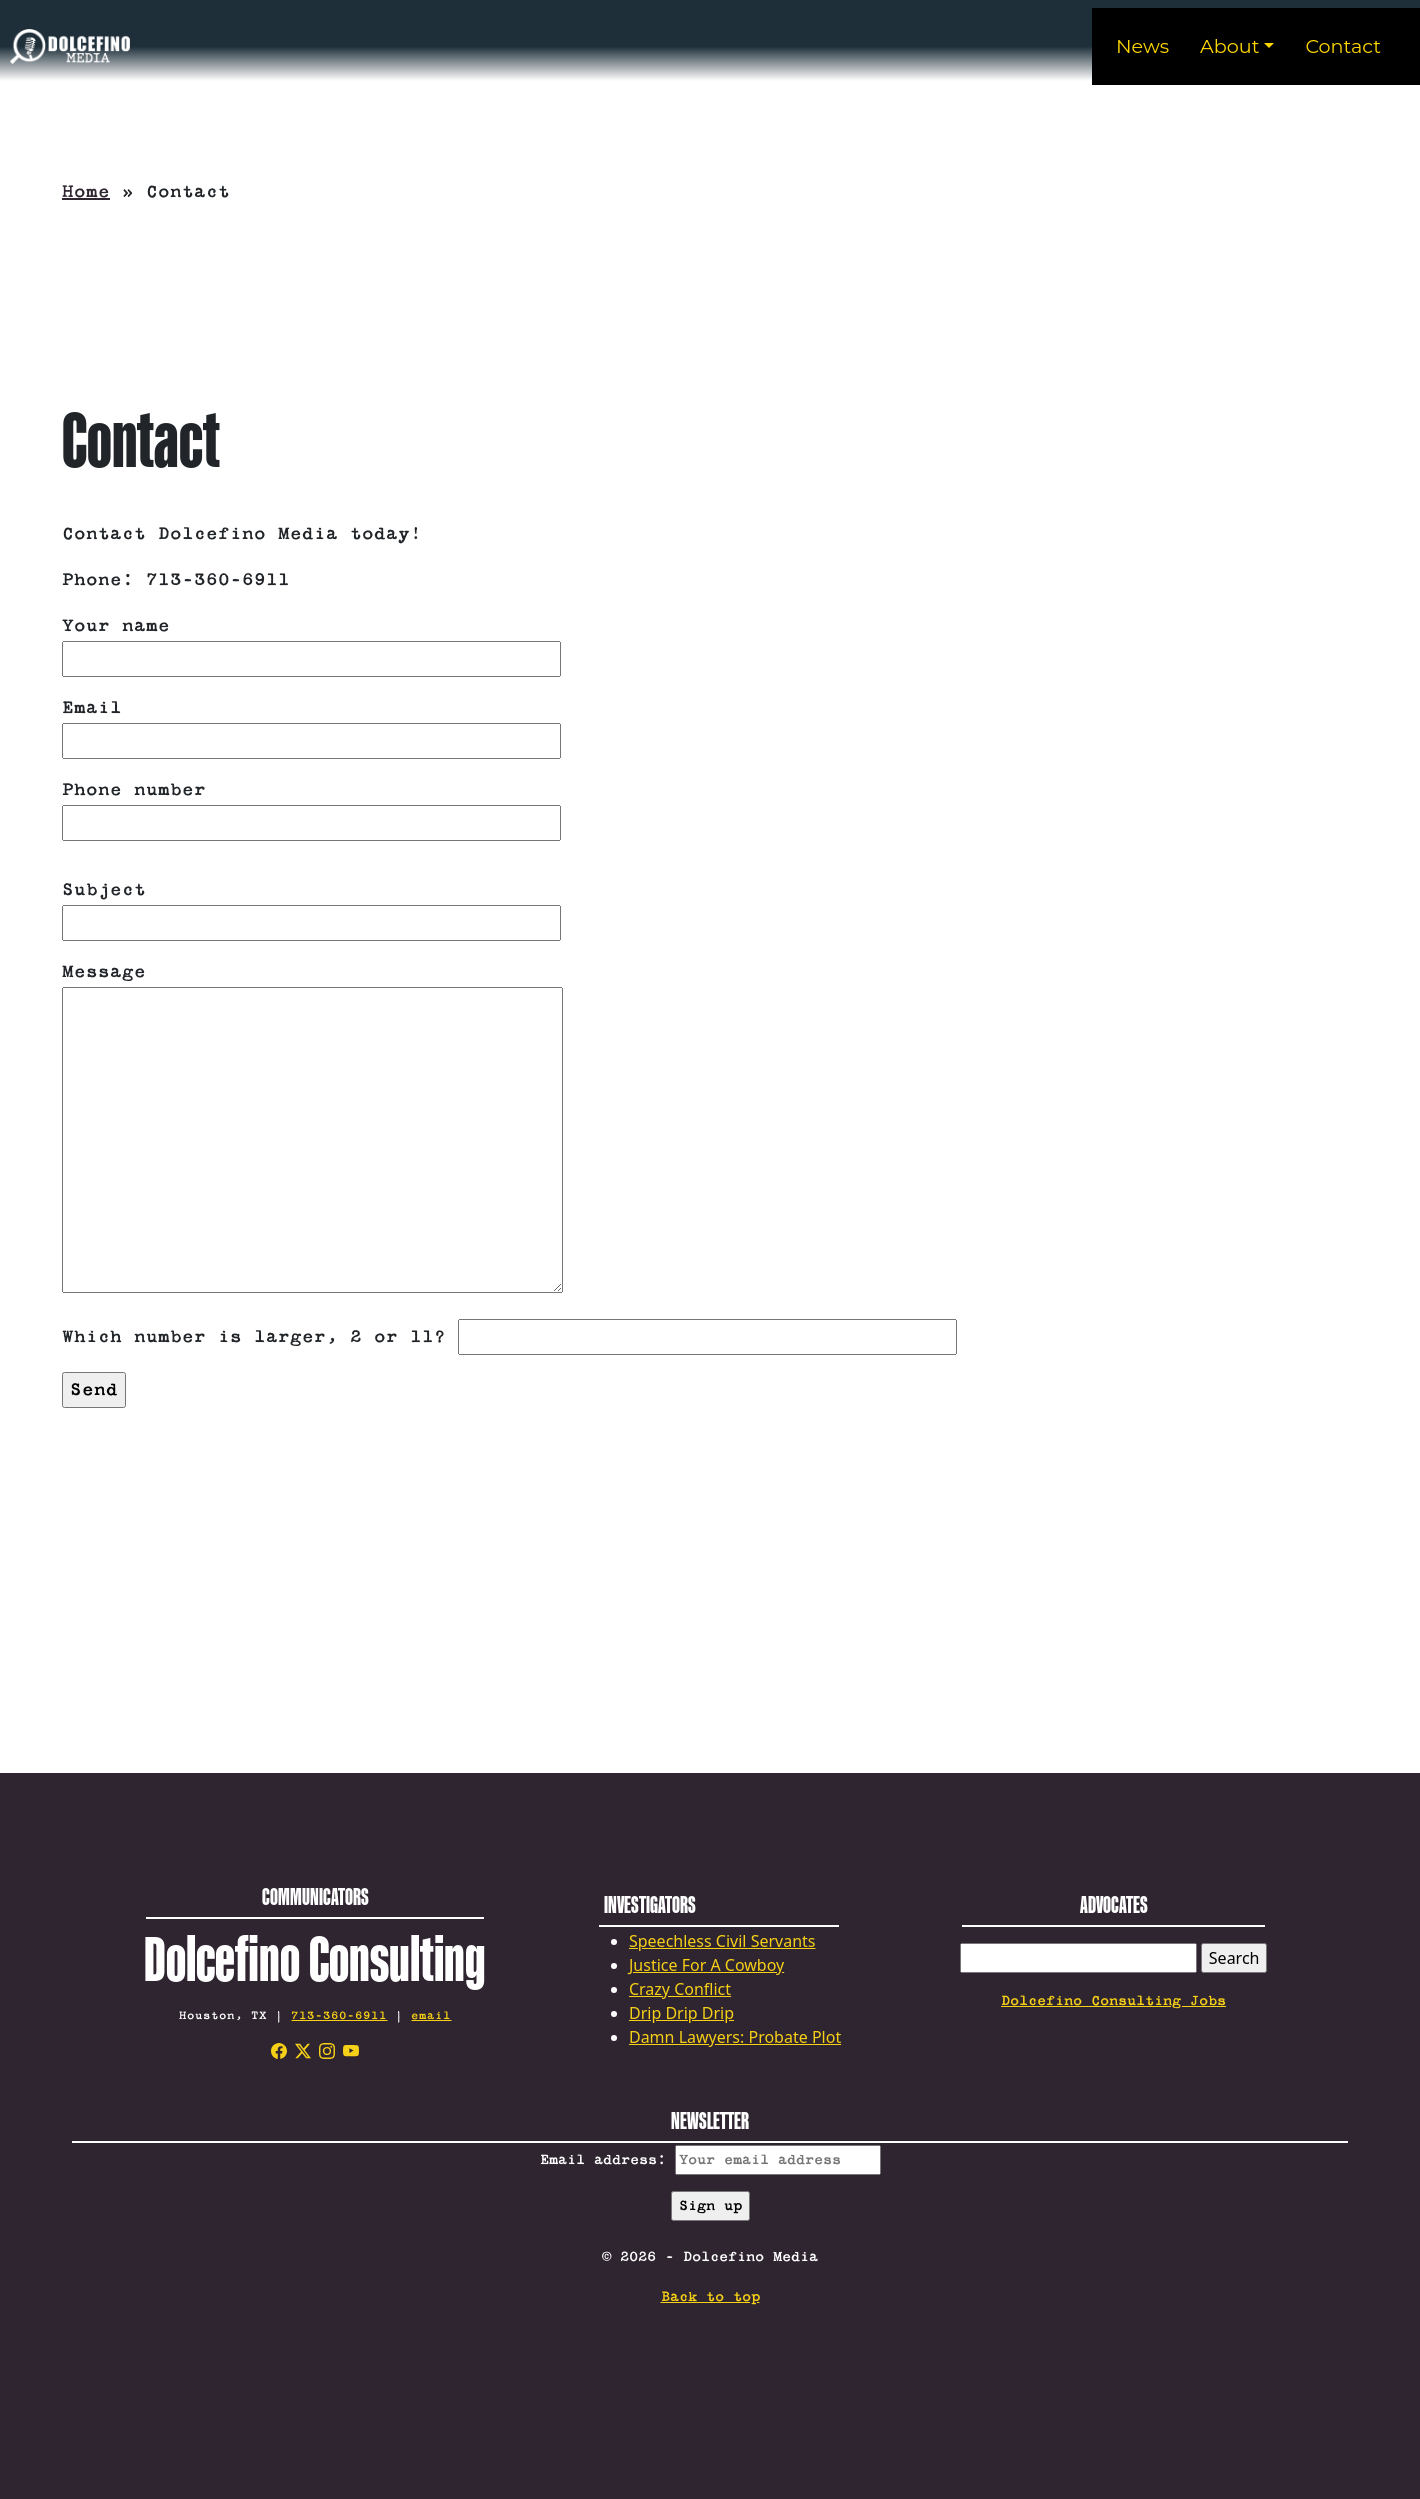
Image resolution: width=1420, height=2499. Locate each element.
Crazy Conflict (680, 1989)
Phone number (311, 806)
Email (311, 724)
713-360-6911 (339, 2015)
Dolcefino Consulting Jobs (1113, 2001)
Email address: (710, 2160)
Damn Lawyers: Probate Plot (735, 2037)
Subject (311, 906)
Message (312, 1130)
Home (86, 192)
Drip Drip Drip (681, 2013)
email (431, 2015)
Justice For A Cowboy (706, 1965)
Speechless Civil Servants (722, 1941)
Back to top (710, 2297)
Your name (311, 642)
